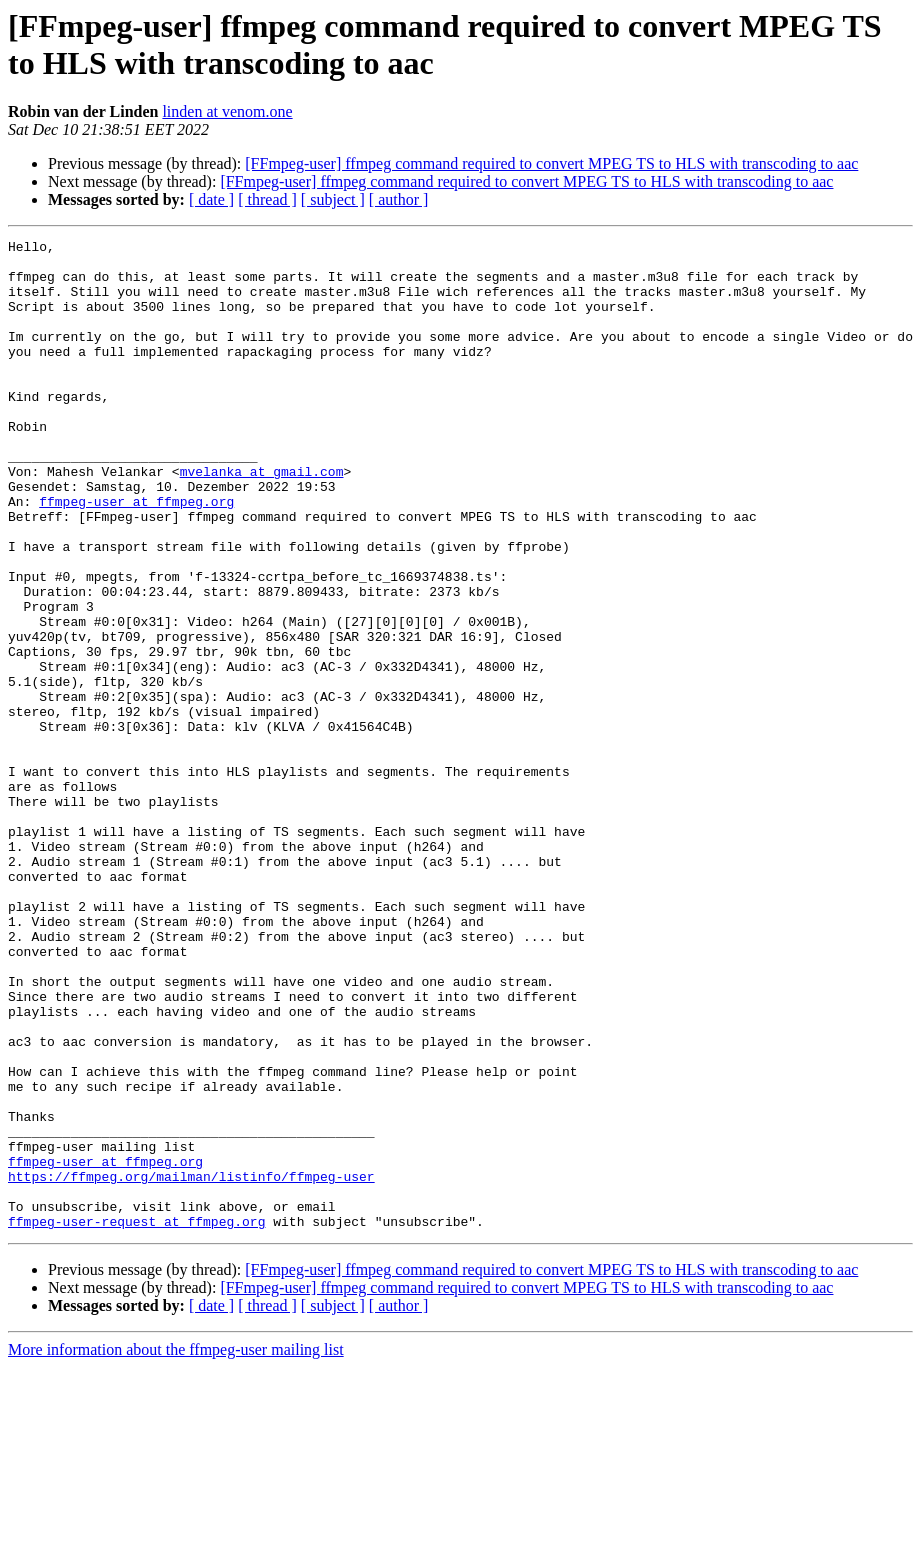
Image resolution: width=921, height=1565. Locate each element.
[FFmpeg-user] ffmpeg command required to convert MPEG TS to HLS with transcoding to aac (551, 163)
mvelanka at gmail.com (262, 519)
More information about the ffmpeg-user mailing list (176, 1547)
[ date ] (211, 199)
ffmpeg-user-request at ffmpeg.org (136, 1419)
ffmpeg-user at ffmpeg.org (136, 555)
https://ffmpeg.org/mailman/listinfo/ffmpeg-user (191, 1365)
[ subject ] (333, 199)
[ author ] (399, 199)
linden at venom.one (227, 111)
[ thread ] (267, 199)
